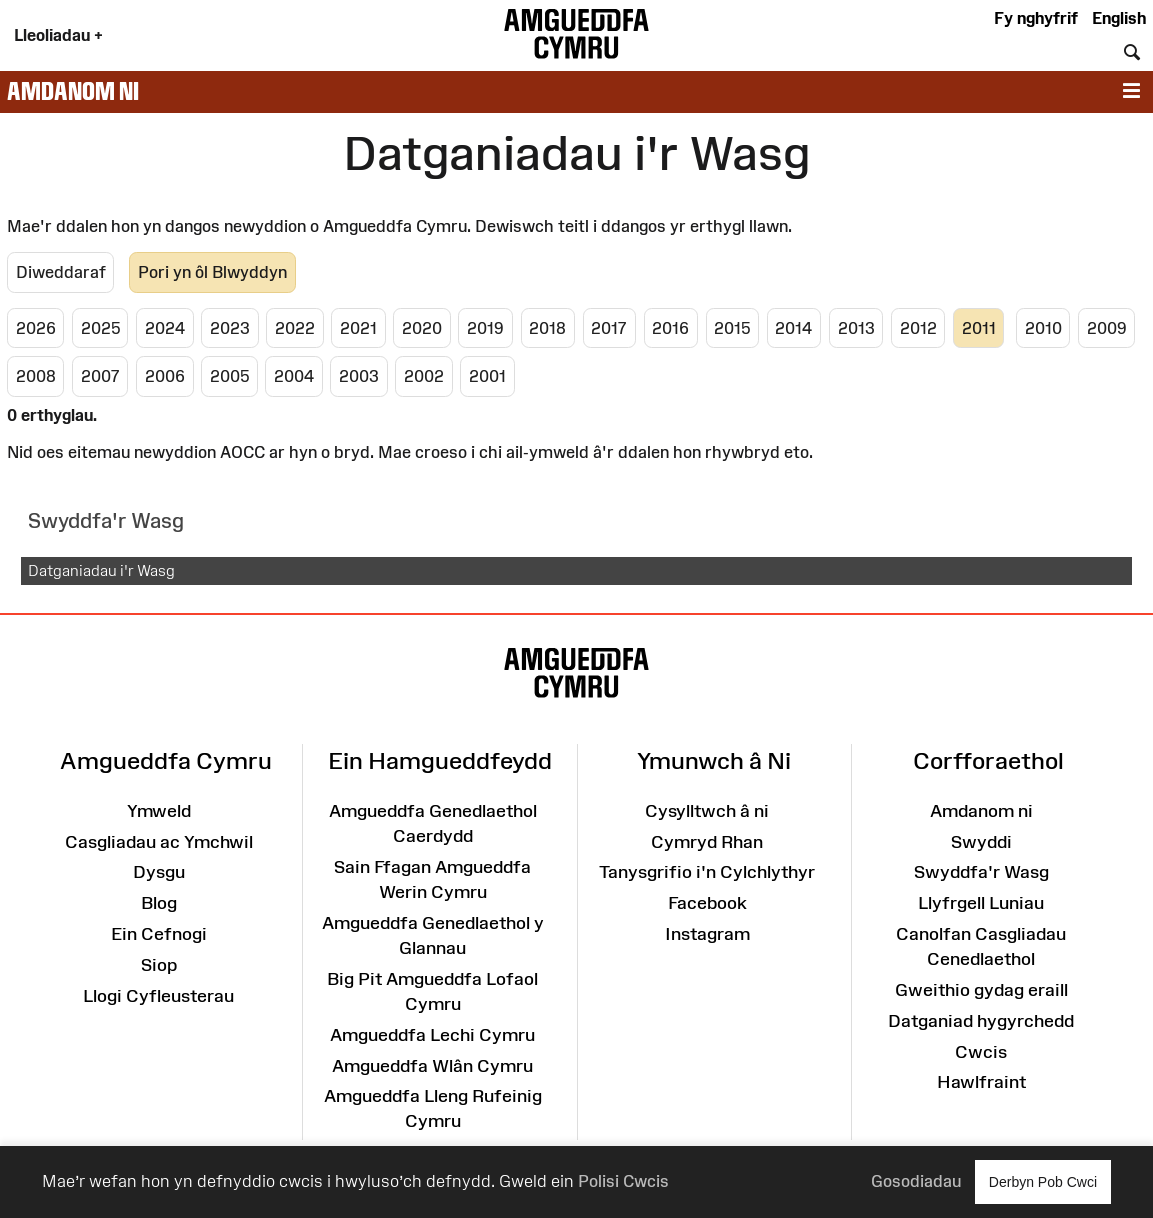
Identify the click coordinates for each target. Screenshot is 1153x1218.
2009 (1107, 328)
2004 (294, 376)
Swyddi (981, 842)
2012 (918, 328)
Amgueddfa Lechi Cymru (432, 1035)
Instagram (707, 934)
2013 (856, 328)
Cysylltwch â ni (707, 811)
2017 (609, 328)
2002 (424, 376)
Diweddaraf (61, 272)
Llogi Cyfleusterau (158, 996)
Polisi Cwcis (623, 1181)
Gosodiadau (916, 1181)
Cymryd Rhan (707, 842)
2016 (670, 328)
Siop (159, 965)
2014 (793, 328)
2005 (229, 376)
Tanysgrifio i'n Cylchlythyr (707, 872)
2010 (1043, 328)
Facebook (707, 903)
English (1119, 18)
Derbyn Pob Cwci (1043, 1181)
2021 (358, 328)
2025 (100, 328)
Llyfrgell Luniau (981, 903)
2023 (230, 328)
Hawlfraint (981, 1082)
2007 (100, 376)
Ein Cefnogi (159, 934)
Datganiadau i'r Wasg (101, 570)
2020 (422, 328)
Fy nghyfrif (1036, 18)
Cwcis (981, 1052)
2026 (36, 328)
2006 (165, 376)
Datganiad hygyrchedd (981, 1021)
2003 (359, 376)
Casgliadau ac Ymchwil (159, 842)
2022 (295, 328)
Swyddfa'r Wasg (981, 872)
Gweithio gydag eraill (981, 990)
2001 (487, 376)
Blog (159, 903)
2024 (165, 328)
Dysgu (159, 872)
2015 (732, 328)
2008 (36, 376)
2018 (547, 328)
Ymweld (159, 811)
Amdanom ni (73, 91)
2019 (485, 328)
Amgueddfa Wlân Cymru (432, 1066)
